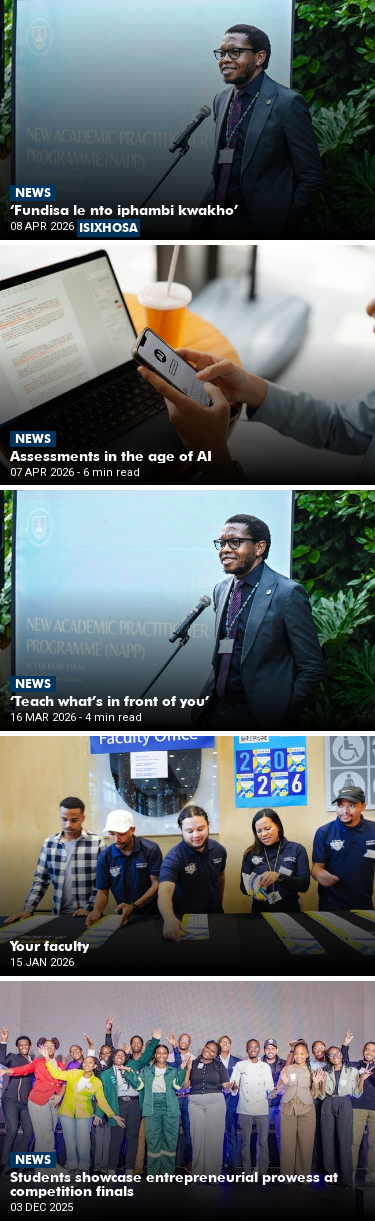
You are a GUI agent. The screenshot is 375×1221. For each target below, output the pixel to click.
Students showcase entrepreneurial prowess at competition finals (174, 1184)
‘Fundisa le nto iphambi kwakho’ (124, 210)
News (33, 192)
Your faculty (49, 946)
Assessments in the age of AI (111, 456)
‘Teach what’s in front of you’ (109, 701)
